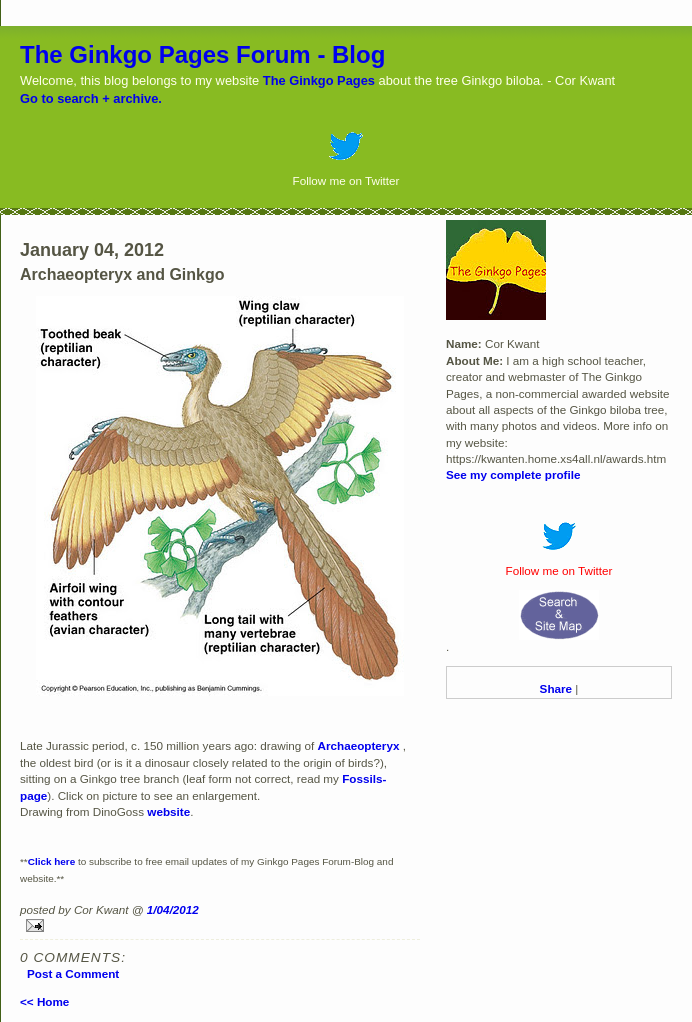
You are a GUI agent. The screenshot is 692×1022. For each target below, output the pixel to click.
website (168, 811)
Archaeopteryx (359, 745)
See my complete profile (513, 474)
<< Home (44, 1001)
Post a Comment (73, 973)
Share (556, 688)
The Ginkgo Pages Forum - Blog (202, 54)
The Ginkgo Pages (319, 80)
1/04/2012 (173, 909)
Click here (52, 861)
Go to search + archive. (91, 98)
